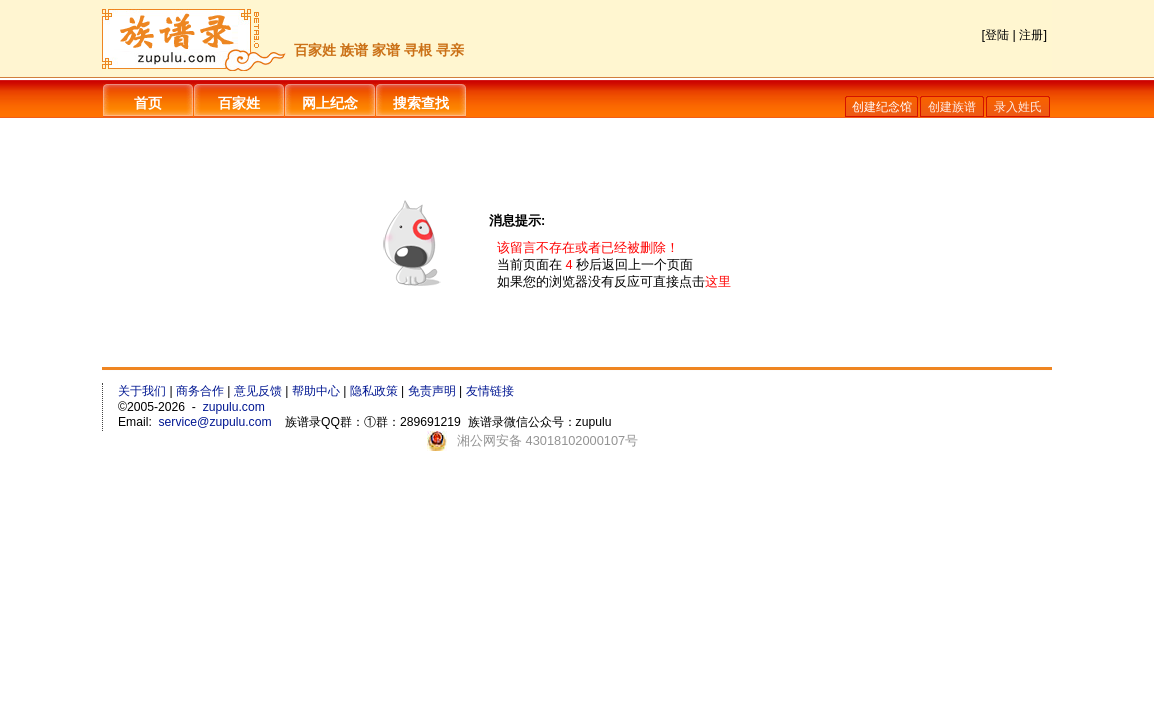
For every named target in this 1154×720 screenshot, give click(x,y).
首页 (148, 103)
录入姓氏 (1018, 107)
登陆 (997, 35)
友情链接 (490, 391)
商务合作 (200, 391)
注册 (1031, 35)
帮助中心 (316, 391)
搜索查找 (421, 103)
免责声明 (432, 391)
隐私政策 (374, 391)
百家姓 (239, 103)
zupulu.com (234, 407)
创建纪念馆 (882, 107)
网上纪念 (330, 103)
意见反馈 (258, 391)
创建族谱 (952, 107)
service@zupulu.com (215, 422)
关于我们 (142, 391)
